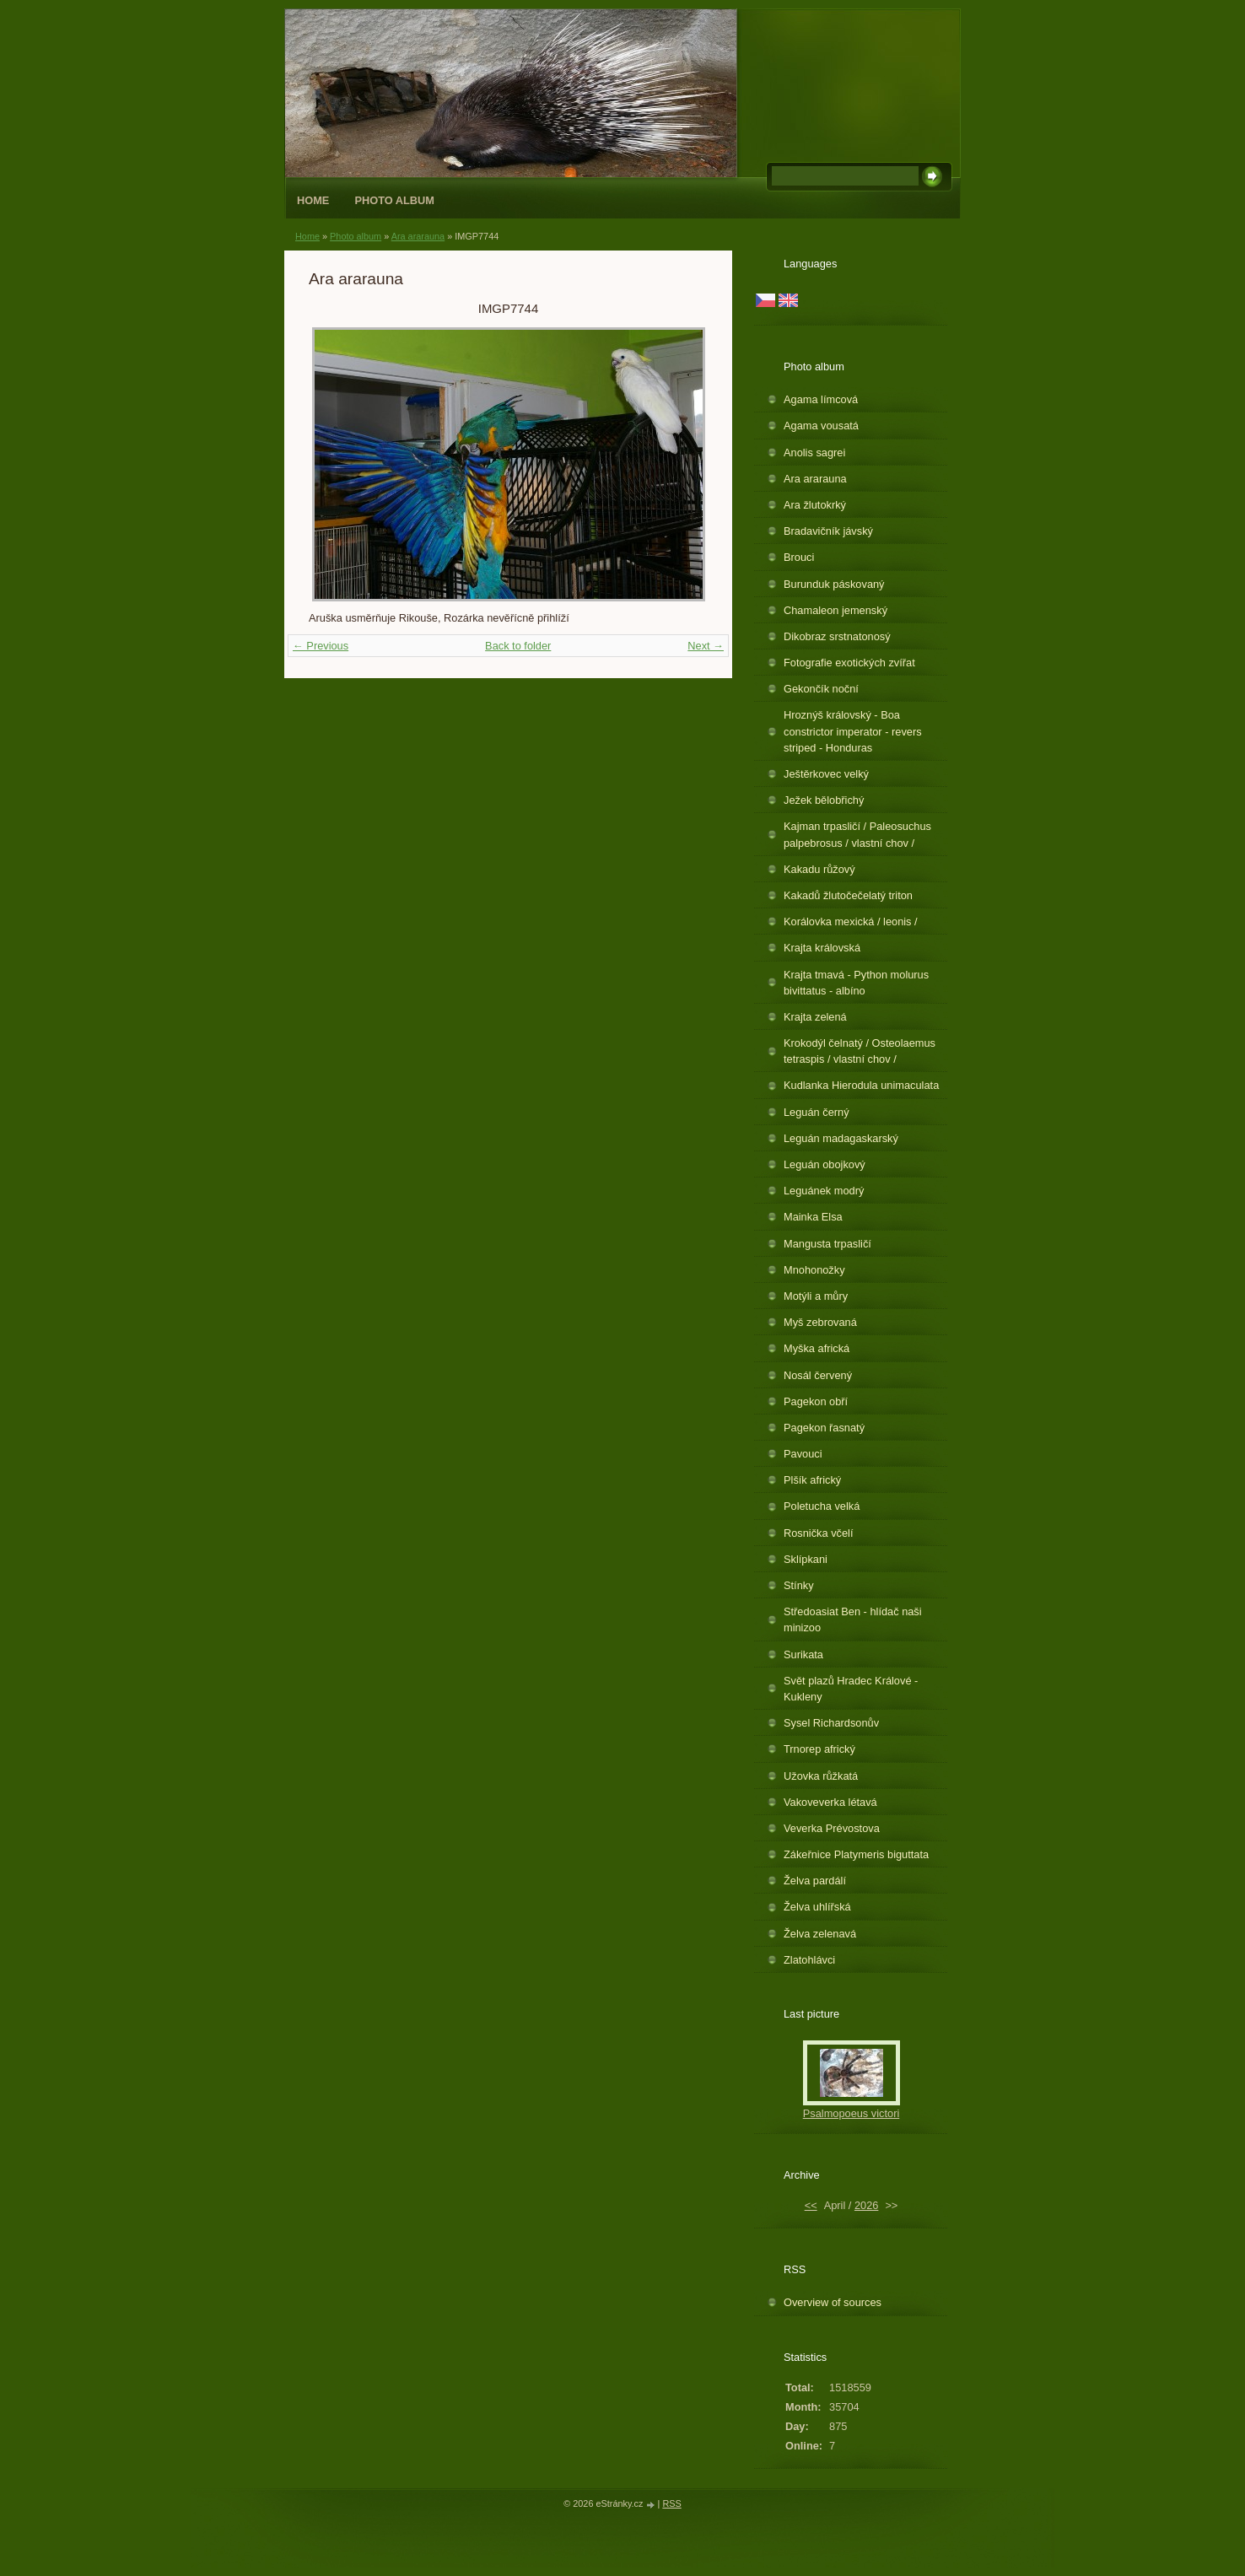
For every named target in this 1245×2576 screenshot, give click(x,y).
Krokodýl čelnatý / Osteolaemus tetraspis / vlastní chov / (859, 1051)
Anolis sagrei (814, 452)
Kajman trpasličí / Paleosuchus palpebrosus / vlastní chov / (857, 834)
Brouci (799, 557)
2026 (866, 2205)
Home (313, 200)
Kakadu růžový (819, 869)
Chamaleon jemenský (835, 610)
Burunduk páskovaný (834, 584)
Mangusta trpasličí (827, 1243)
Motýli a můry (816, 1296)
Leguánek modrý (824, 1190)
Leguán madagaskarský (841, 1138)
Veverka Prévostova (832, 1828)
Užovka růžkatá (821, 1776)
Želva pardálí (815, 1880)
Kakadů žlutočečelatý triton (848, 895)
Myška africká (816, 1348)
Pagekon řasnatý (824, 1427)
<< (811, 2205)
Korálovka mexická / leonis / (851, 921)
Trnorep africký (819, 1749)
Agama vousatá (821, 425)
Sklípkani (805, 1559)
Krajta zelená (815, 1016)
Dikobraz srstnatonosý (837, 636)
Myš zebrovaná (820, 1322)
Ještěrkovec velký (826, 774)
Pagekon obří (816, 1401)
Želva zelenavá (820, 1933)
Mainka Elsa (813, 1216)
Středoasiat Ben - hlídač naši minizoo (853, 1619)
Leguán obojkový (824, 1164)
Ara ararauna (418, 236)
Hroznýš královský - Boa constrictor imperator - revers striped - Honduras (853, 731)
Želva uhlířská (817, 1906)
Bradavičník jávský (828, 531)
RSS (671, 2503)
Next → (705, 645)
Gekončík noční (821, 688)
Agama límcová (821, 399)
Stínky (799, 1585)
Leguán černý (816, 1112)
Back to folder (518, 645)
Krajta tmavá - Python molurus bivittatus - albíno (856, 982)
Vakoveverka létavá (830, 1802)
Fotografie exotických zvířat (849, 662)
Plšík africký (812, 1480)
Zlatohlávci (809, 1960)
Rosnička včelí (819, 1533)
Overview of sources (832, 2302)
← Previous (320, 645)
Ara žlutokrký (815, 504)
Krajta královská (822, 947)
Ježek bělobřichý (824, 800)
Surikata (803, 1654)
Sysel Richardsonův (831, 1722)
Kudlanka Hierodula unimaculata (861, 1085)
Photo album (394, 200)
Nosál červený (818, 1375)
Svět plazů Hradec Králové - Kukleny (851, 1688)
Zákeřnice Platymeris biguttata (856, 1854)
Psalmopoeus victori (851, 2113)
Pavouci (803, 1453)
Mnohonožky (814, 1270)
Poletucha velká (822, 1506)
